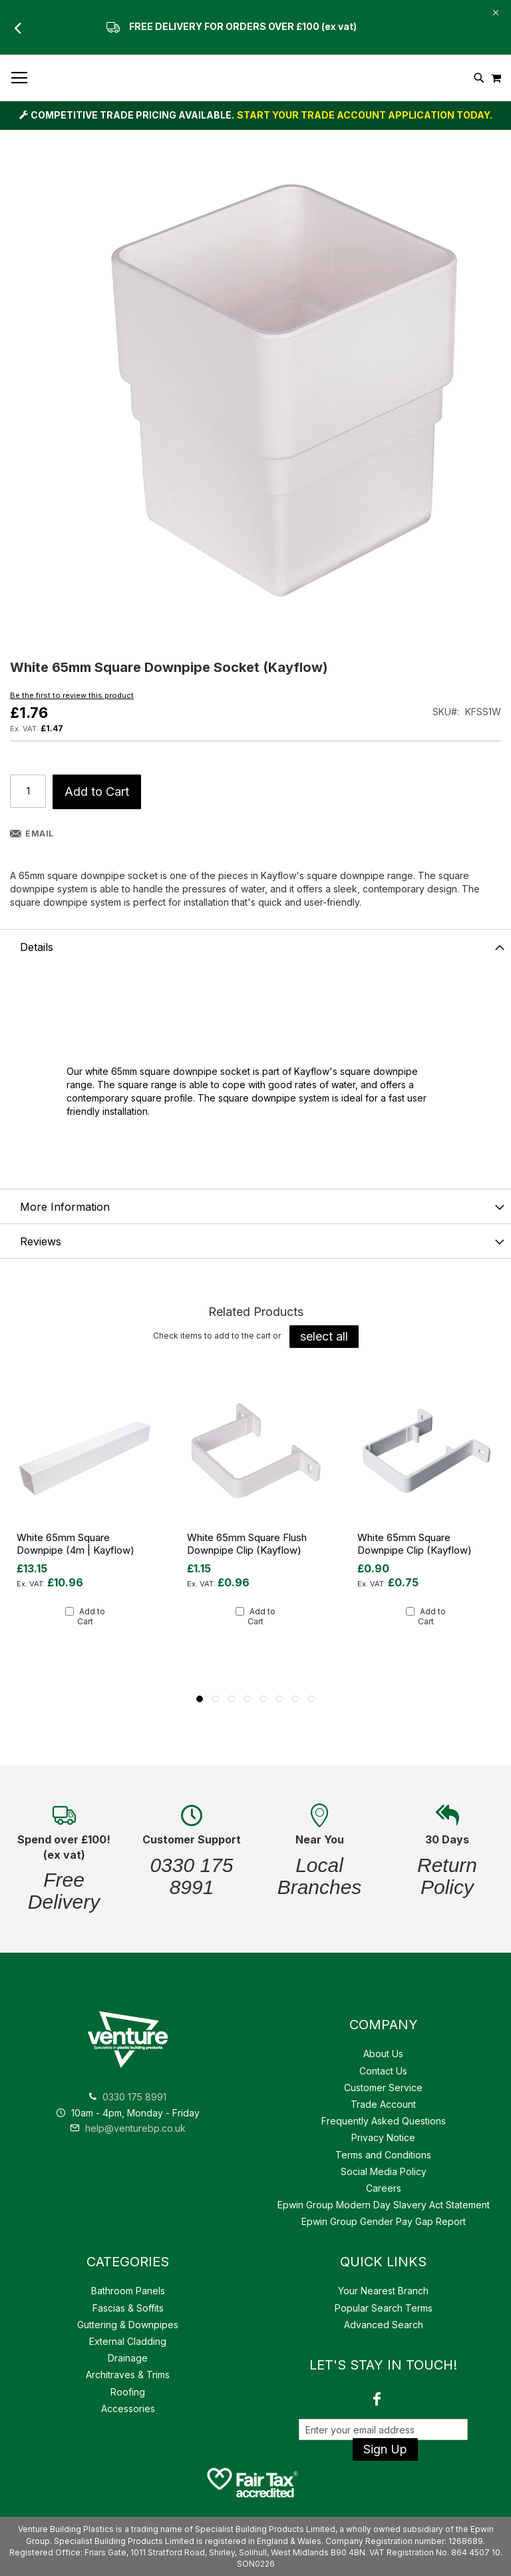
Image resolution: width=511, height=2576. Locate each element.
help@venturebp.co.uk (128, 2128)
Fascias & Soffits (128, 2308)
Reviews (40, 1241)
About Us (383, 2053)
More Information (65, 1206)
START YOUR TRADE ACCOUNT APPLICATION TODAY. (364, 115)
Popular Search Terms (383, 2308)
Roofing (127, 2392)
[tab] (255, 946)
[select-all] (324, 1336)
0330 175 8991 (134, 2096)
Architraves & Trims (128, 2374)
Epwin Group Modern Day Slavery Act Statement (383, 2204)
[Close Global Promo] (495, 12)
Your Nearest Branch (383, 2290)
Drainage (128, 2358)
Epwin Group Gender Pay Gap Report (383, 2221)
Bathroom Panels (128, 2290)
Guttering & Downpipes (127, 2324)
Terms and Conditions (383, 2154)
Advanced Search (383, 2324)
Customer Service (383, 2087)
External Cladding (127, 2341)
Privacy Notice (383, 2137)
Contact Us (383, 2071)
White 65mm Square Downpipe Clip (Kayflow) (414, 1543)
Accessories (128, 2408)
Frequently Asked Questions (383, 2120)
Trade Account (383, 2104)
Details (36, 947)
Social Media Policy (383, 2171)
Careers (383, 2188)
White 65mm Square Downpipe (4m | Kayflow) (75, 1543)
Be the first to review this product (72, 695)
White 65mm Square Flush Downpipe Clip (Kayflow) (247, 1543)
